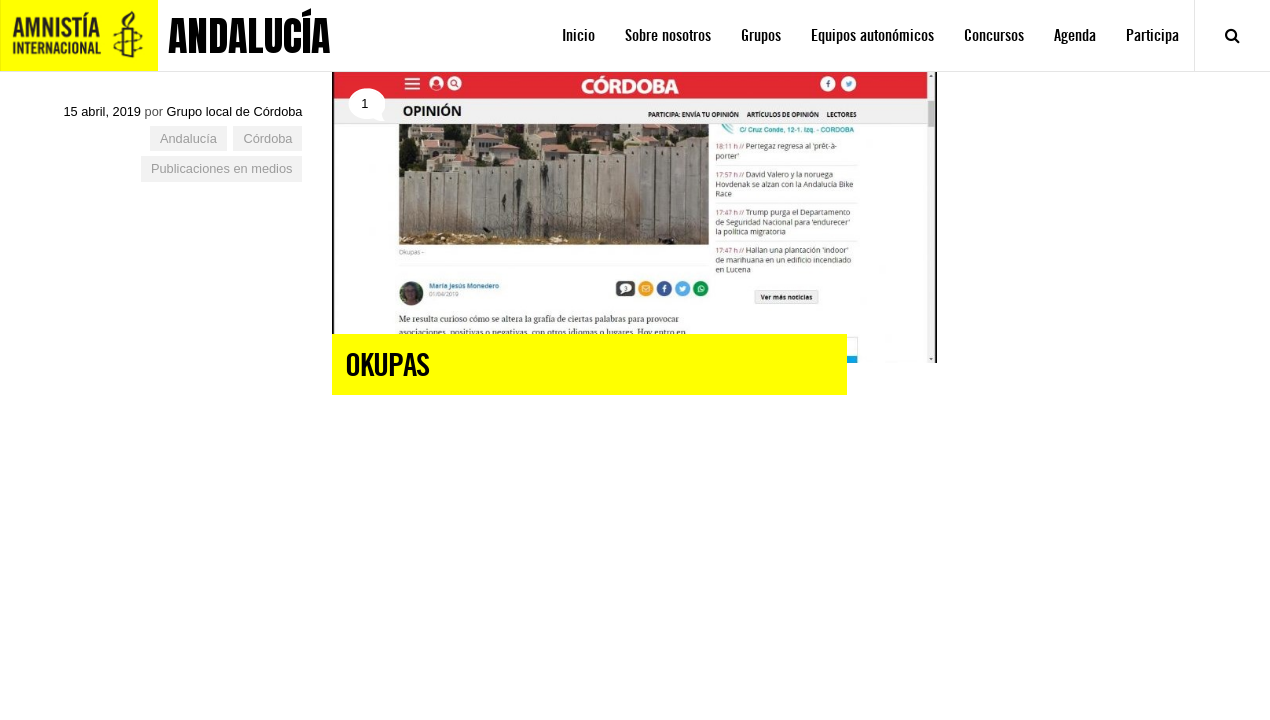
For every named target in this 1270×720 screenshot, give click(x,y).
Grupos (761, 35)
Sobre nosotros (668, 35)
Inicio (578, 35)
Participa (1152, 35)
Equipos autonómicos (872, 35)
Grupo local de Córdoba (235, 111)
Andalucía (188, 138)
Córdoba (267, 138)
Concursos (994, 35)
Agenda (1075, 35)
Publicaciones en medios (222, 168)
